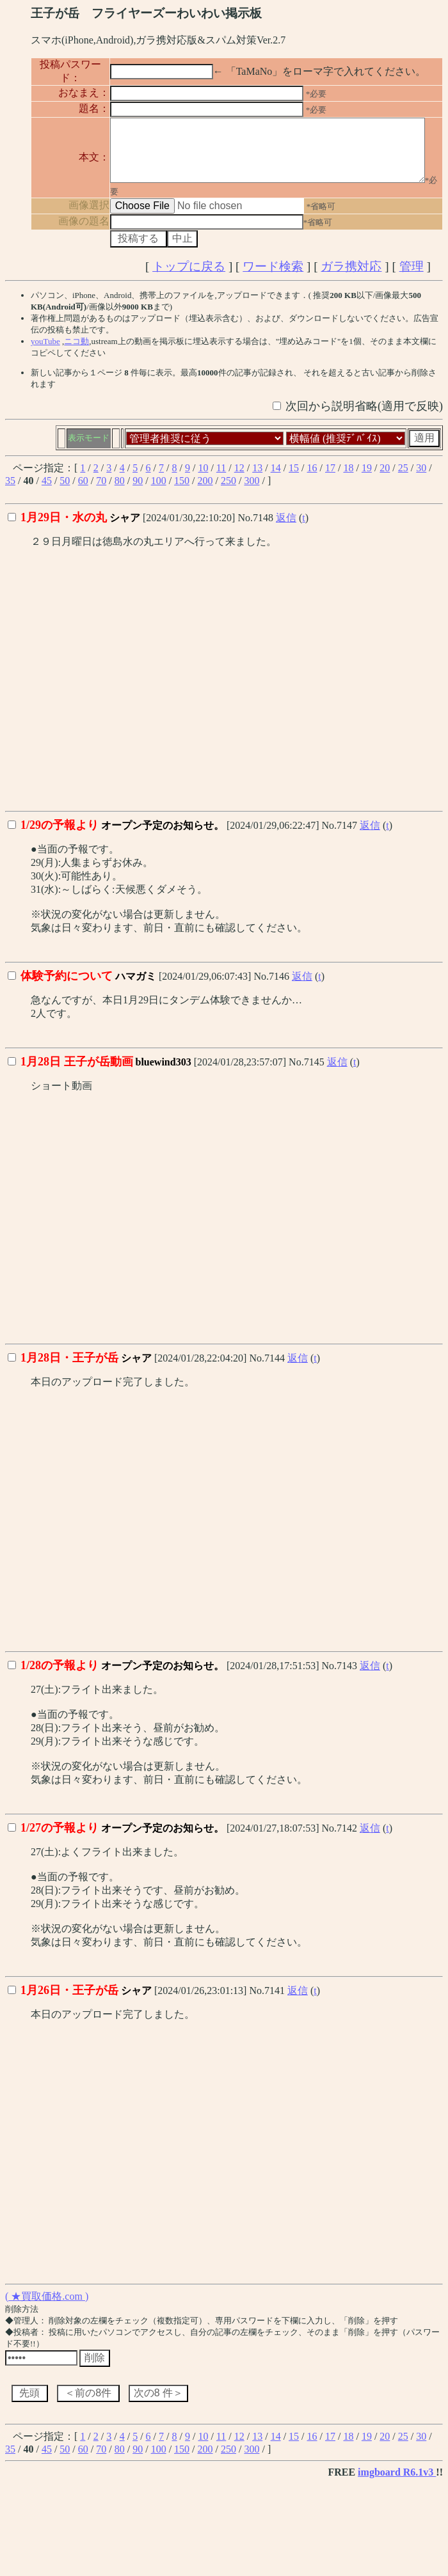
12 (239, 478)
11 (221, 478)
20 (385, 478)
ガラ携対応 (351, 277)
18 (348, 478)
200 (205, 491)
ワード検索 (273, 277)
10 (203, 478)
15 (294, 478)
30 (421, 478)
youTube (45, 352)
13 (257, 478)
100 (158, 491)
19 (367, 478)
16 (312, 478)
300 (251, 491)
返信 (286, 528)
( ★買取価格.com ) (46, 2307)
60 (83, 491)
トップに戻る (188, 277)
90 (137, 491)
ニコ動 (76, 352)
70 (101, 491)
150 (181, 491)
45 (47, 491)
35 (10, 491)
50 (65, 491)
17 (330, 478)
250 (228, 491)
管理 (411, 277)
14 (276, 478)
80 (120, 491)
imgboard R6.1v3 (397, 2483)
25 (403, 478)
